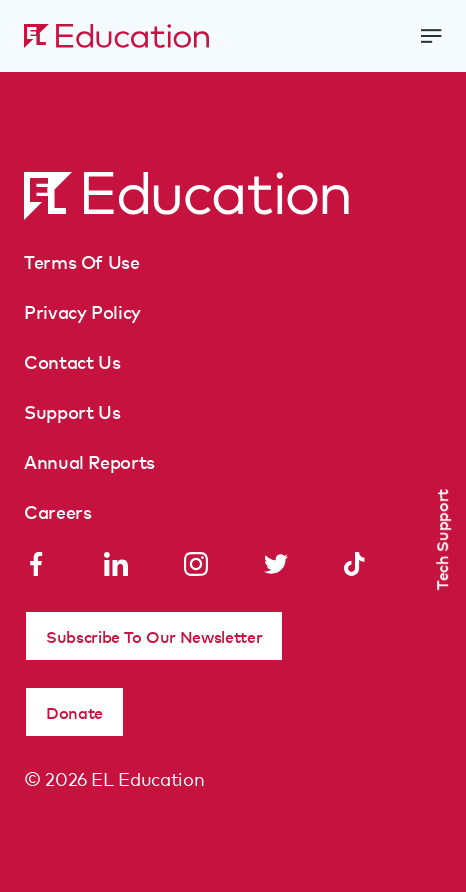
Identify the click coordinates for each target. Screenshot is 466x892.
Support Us (72, 411)
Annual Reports (89, 461)
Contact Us (72, 361)
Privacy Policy (82, 311)
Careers (57, 511)
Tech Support (441, 539)
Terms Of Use (82, 261)
